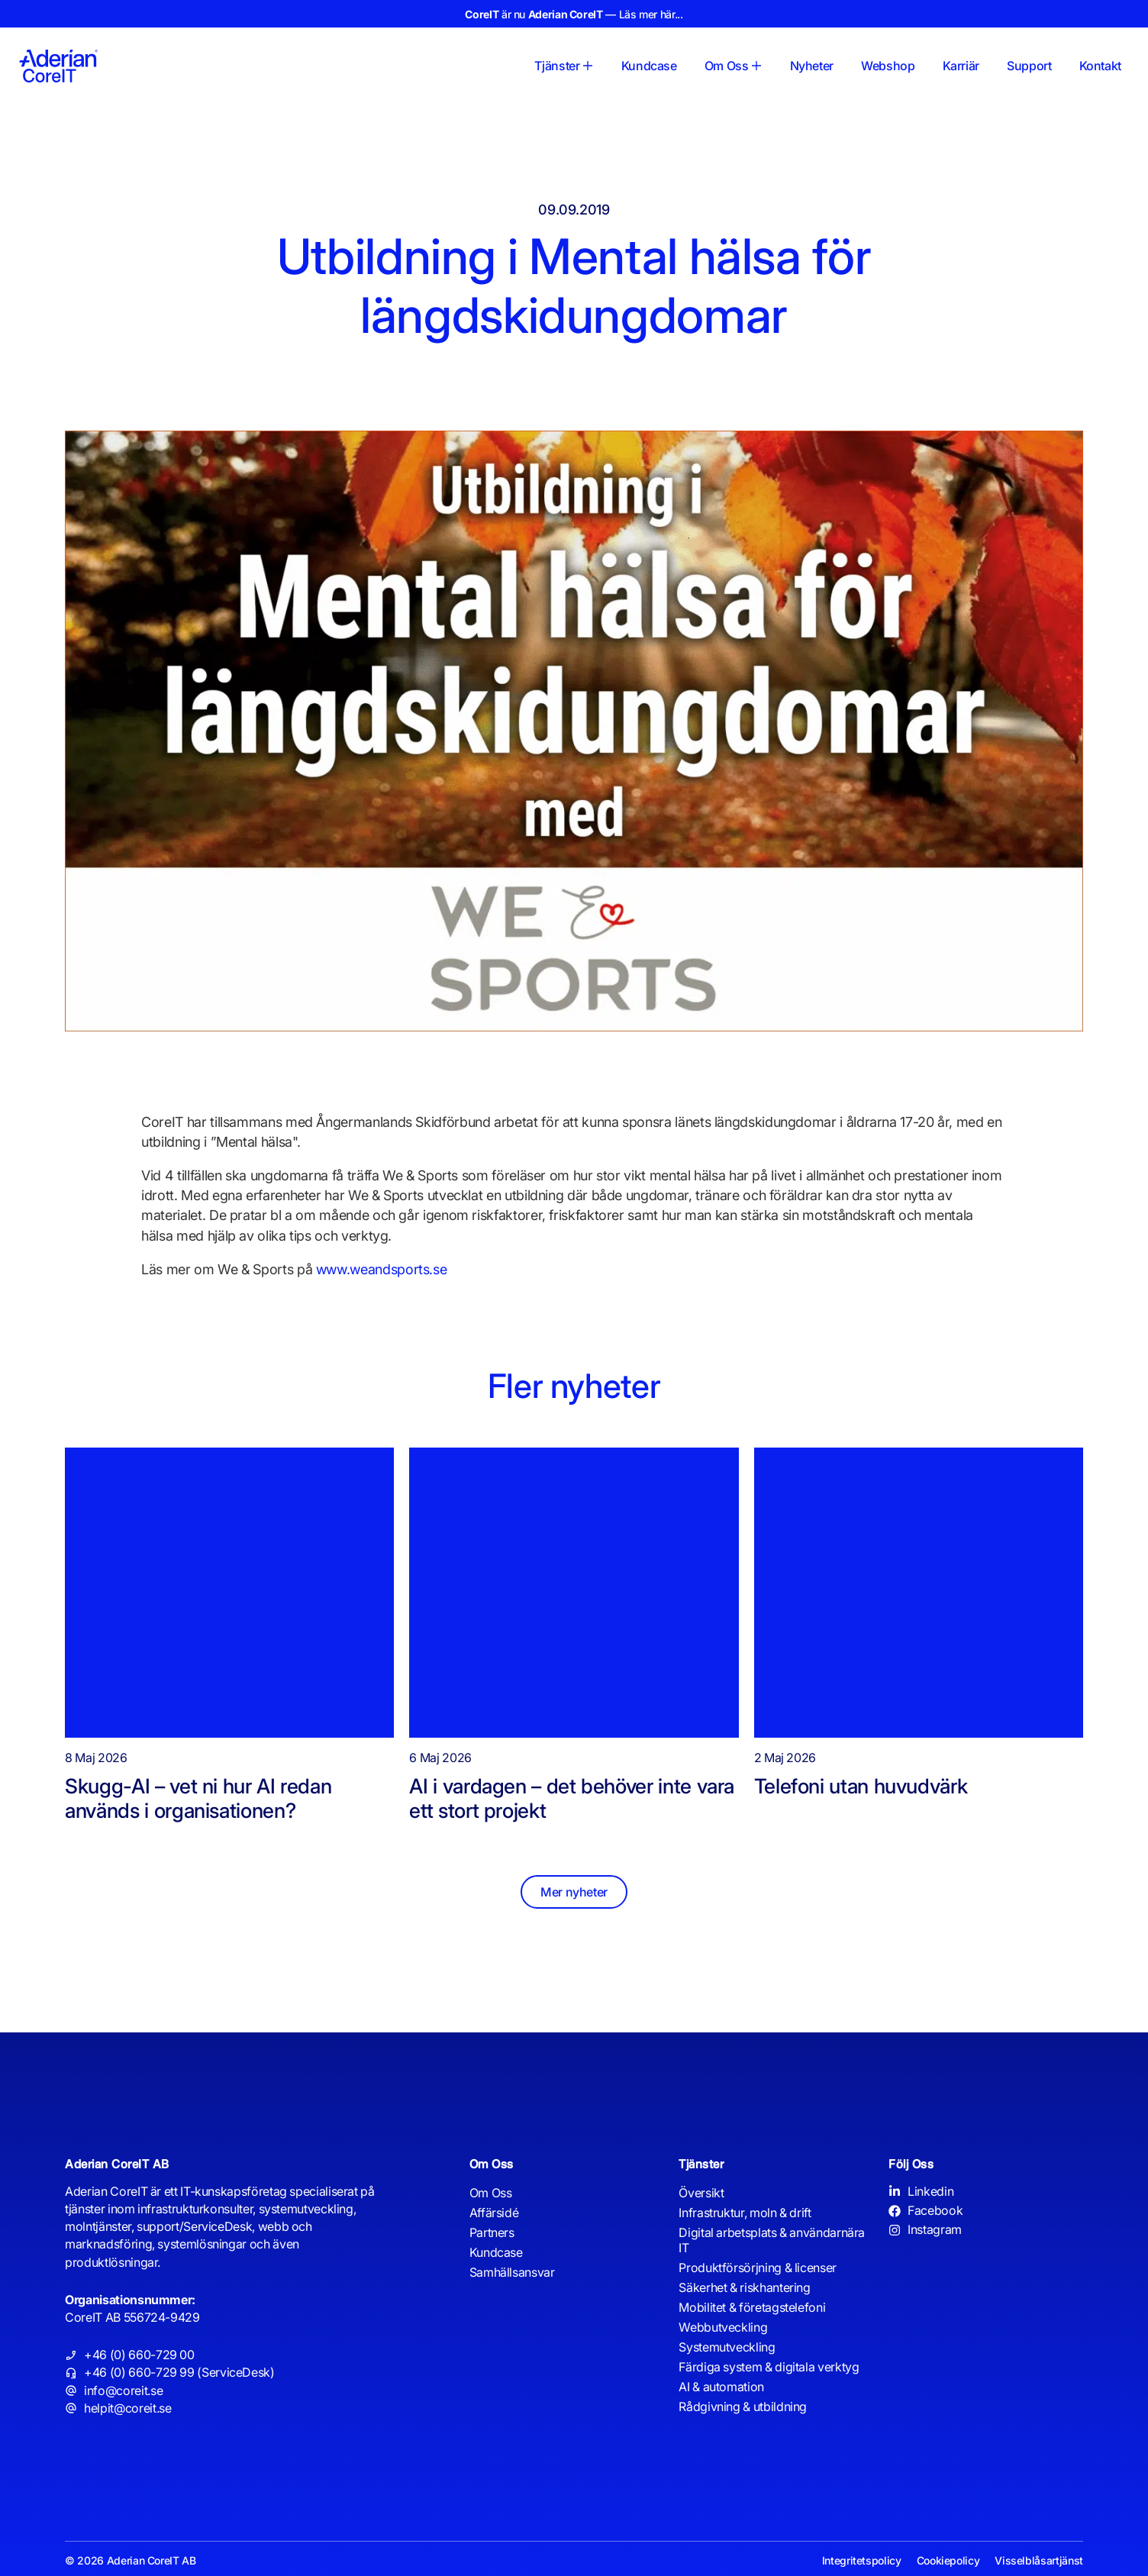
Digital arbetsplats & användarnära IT (772, 2240)
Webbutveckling (723, 2327)
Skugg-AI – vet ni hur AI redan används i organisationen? (198, 1798)
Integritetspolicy (861, 2560)
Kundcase (496, 2252)
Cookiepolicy (948, 2560)
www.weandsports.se (381, 1269)
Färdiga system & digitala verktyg (769, 2366)
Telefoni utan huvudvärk (866, 1786)
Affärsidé (494, 2212)
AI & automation (721, 2386)
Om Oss (490, 2192)
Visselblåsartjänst (1039, 2560)
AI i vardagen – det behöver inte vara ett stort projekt (571, 1798)
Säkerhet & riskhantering (744, 2287)
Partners (491, 2232)
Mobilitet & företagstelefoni (752, 2307)
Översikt (701, 2192)
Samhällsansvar (512, 2272)
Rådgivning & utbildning (743, 2406)
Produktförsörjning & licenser (758, 2267)
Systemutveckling (727, 2347)
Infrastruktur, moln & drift (745, 2212)
